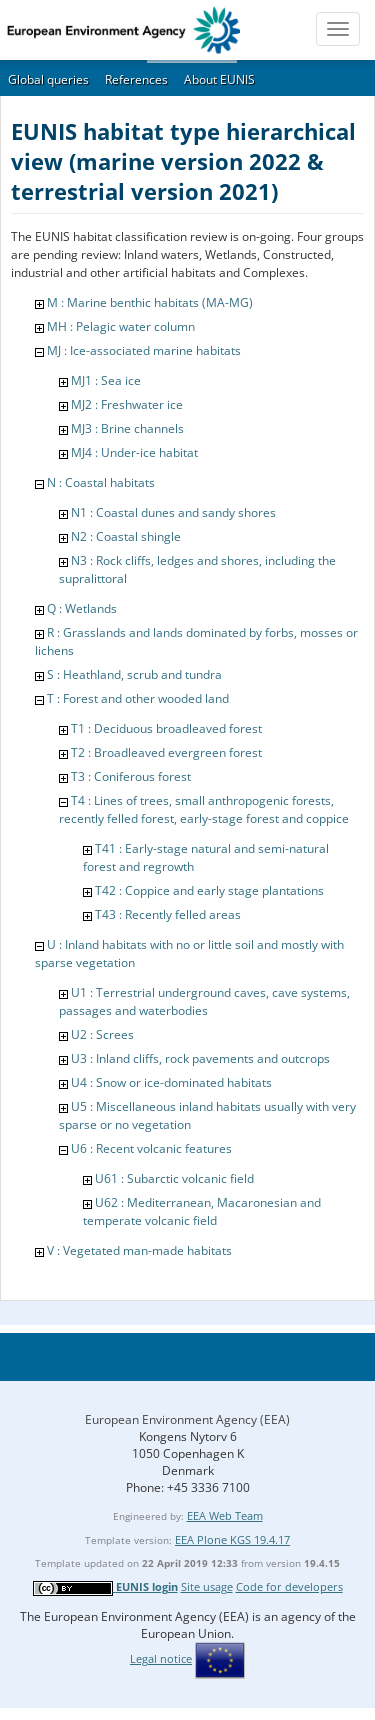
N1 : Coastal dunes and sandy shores (173, 512)
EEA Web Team (225, 1515)
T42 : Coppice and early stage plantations (209, 890)
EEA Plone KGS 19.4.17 (232, 1539)
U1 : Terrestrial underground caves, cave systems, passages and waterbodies (204, 1001)
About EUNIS (219, 79)
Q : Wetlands (82, 608)
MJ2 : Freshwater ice (127, 404)
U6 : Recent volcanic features (151, 1148)
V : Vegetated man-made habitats (139, 1250)
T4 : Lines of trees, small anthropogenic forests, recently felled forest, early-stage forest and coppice (204, 809)
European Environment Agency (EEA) (187, 1419)
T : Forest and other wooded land (138, 698)
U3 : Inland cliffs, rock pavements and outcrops (200, 1058)
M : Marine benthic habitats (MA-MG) (150, 302)
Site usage (207, 1586)
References (136, 79)
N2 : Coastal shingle (126, 536)
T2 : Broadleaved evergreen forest (166, 752)
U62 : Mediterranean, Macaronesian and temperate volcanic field (202, 1211)
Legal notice (161, 1658)
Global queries (48, 79)
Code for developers (289, 1586)
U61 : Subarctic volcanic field (174, 1178)
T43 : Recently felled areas (168, 914)
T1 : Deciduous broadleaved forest (166, 728)
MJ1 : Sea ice (106, 380)
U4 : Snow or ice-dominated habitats (171, 1082)
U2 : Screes (102, 1034)
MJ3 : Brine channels (127, 428)
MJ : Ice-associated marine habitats (144, 350)
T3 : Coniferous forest (131, 776)
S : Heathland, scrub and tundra (134, 674)
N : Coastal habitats (101, 482)
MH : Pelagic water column (121, 326)
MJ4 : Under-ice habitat (134, 452)
